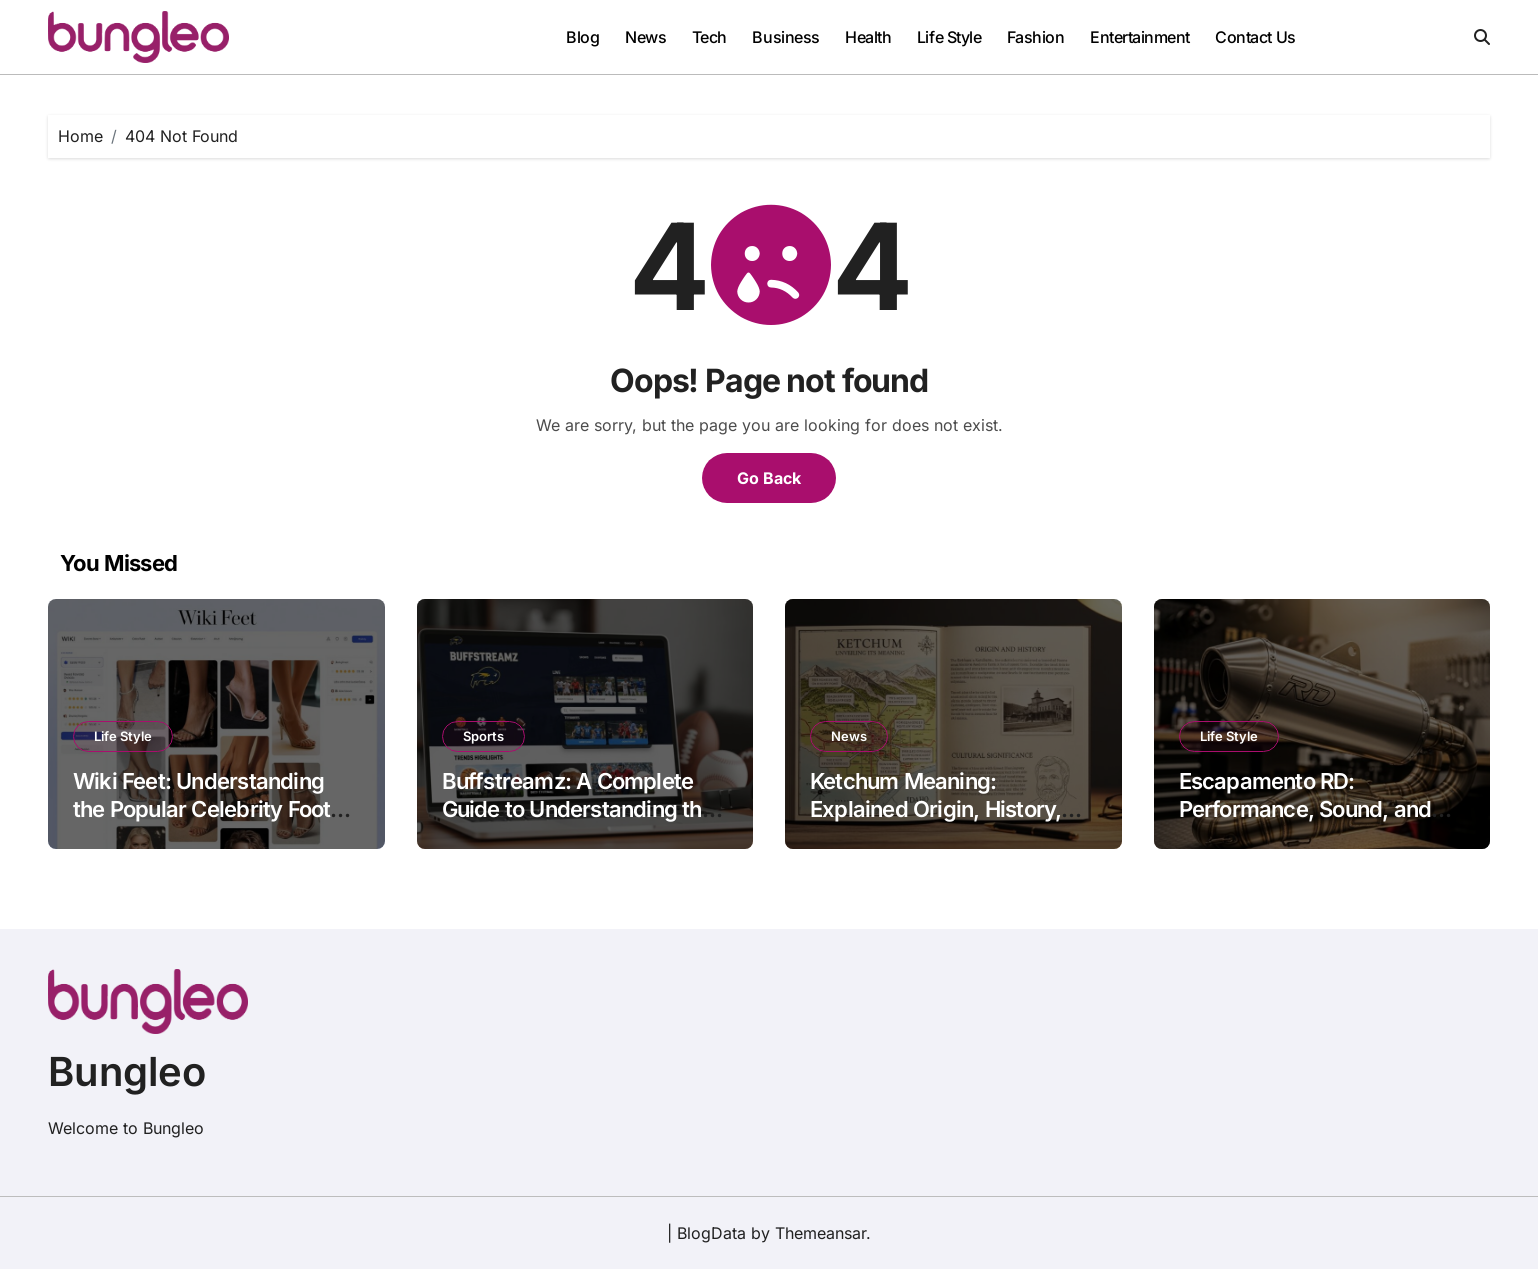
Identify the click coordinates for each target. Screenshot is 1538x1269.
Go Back (769, 478)
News (645, 37)
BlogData (711, 1233)
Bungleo (127, 1071)
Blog (582, 37)
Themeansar (820, 1233)
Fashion (1036, 37)
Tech (709, 37)
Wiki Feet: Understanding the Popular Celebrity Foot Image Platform (201, 809)
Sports (483, 736)
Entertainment (1140, 37)
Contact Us (1255, 37)
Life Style (949, 37)
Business (785, 37)
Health (868, 37)
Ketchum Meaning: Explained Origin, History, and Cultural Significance (935, 809)
